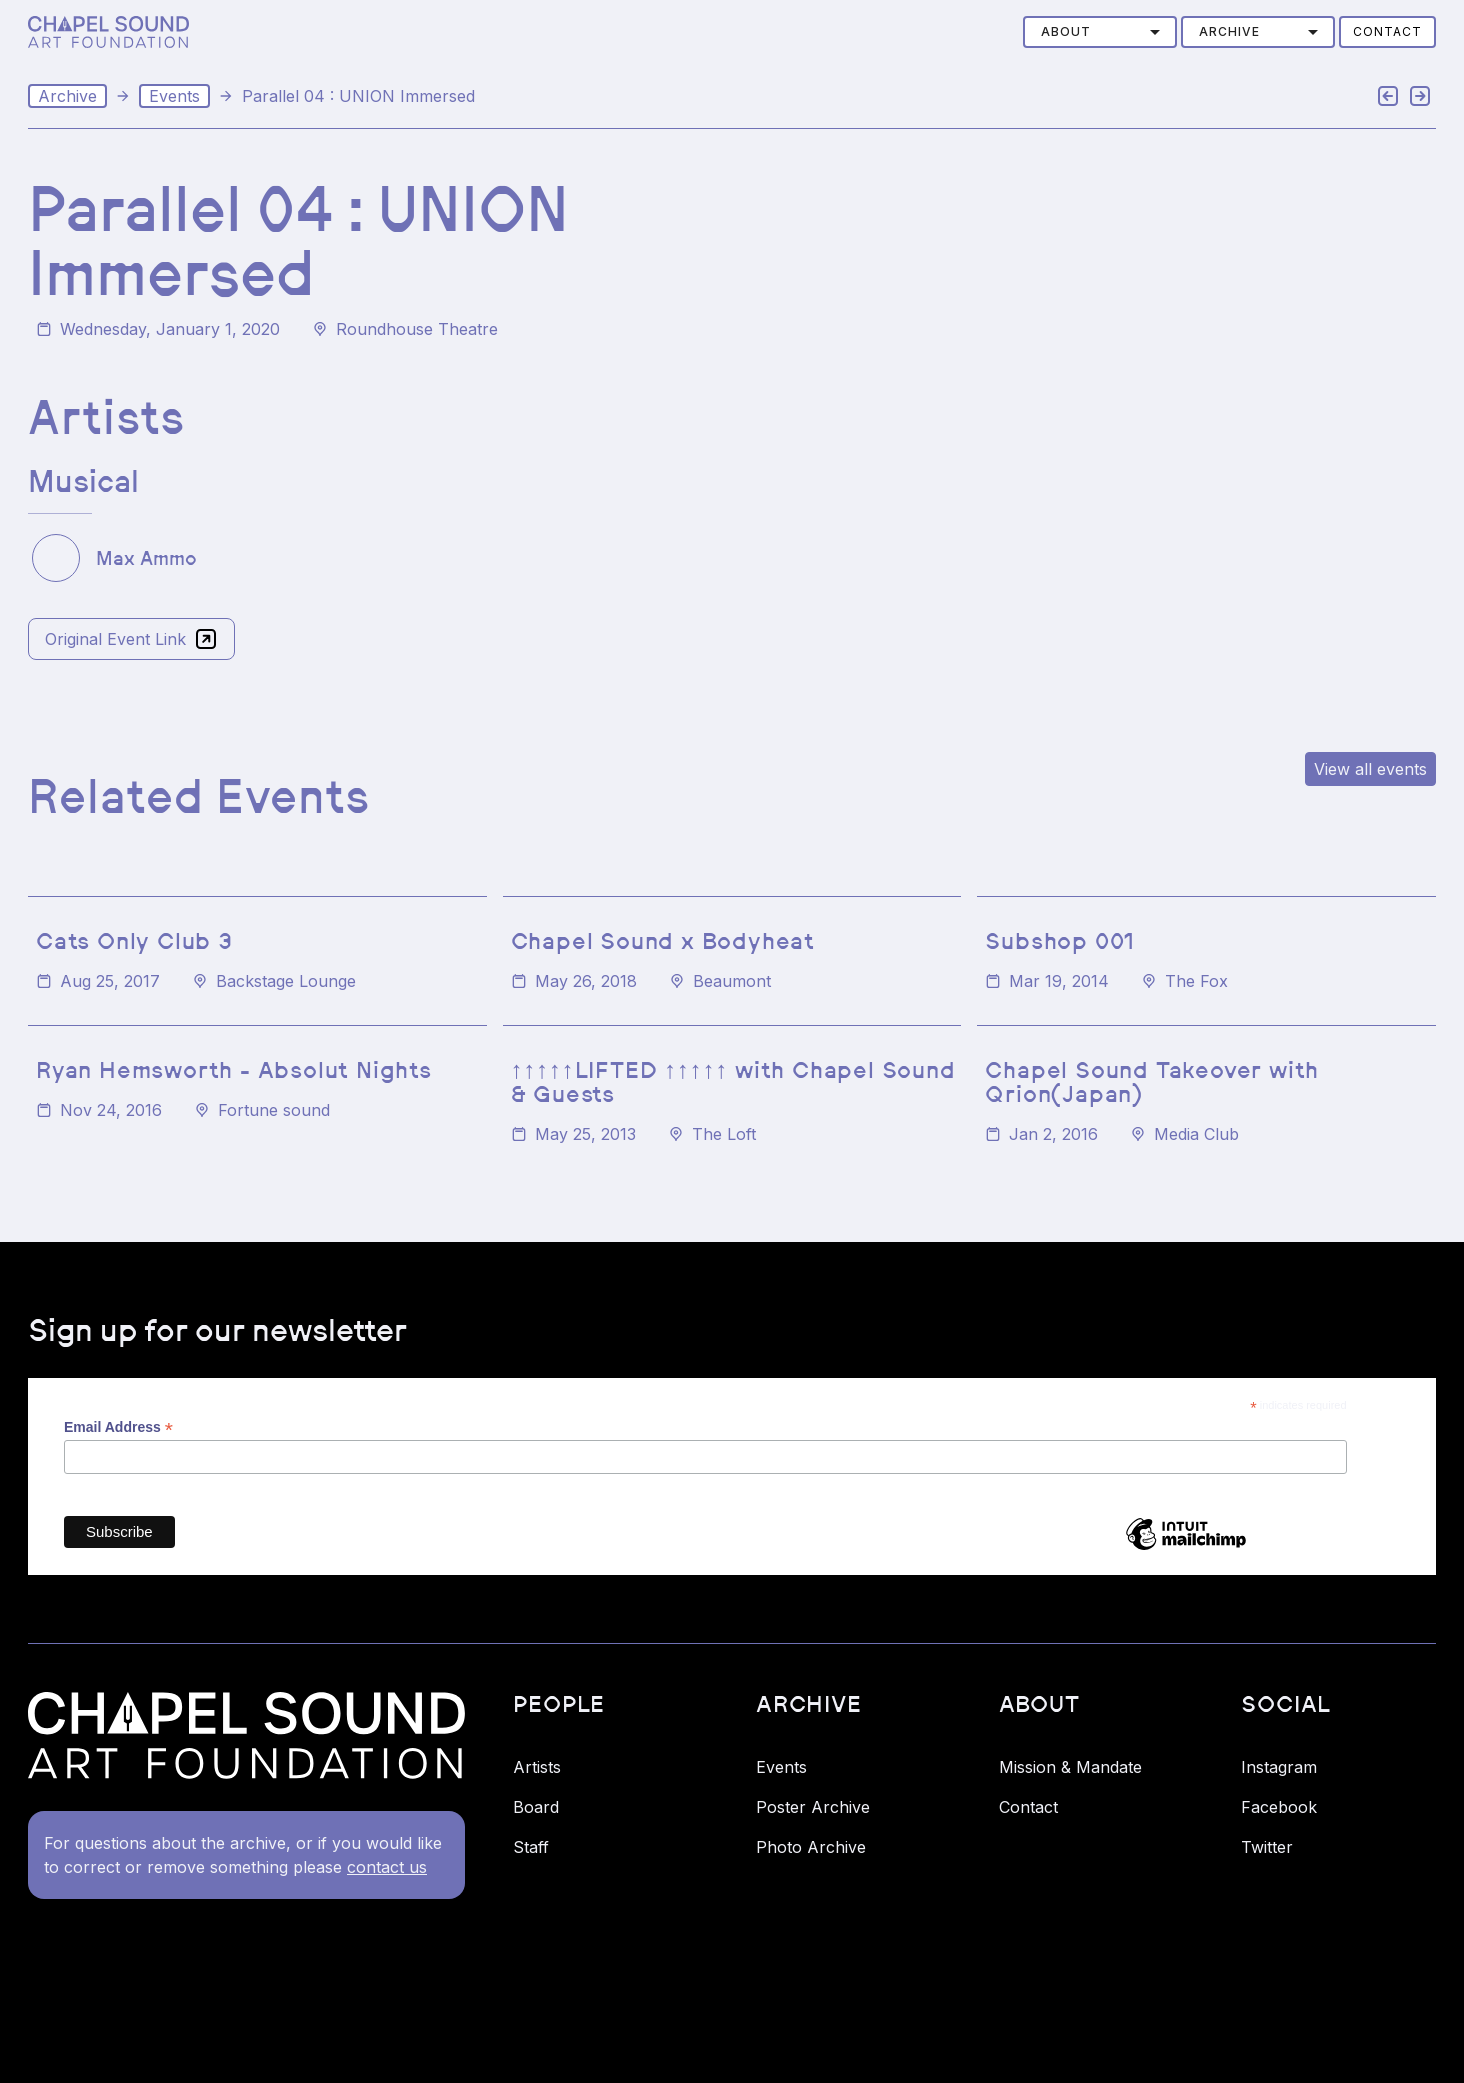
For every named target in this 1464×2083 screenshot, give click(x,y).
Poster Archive (813, 1807)
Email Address (118, 1427)
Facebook (1279, 1807)
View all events (1370, 769)
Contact (1387, 31)
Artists (537, 1767)
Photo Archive (811, 1847)
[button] (1100, 32)
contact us (387, 1867)
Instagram (1279, 1767)
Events (174, 96)
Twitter (1267, 1847)
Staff (531, 1847)
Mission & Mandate (1070, 1767)
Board (536, 1807)
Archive (67, 96)
